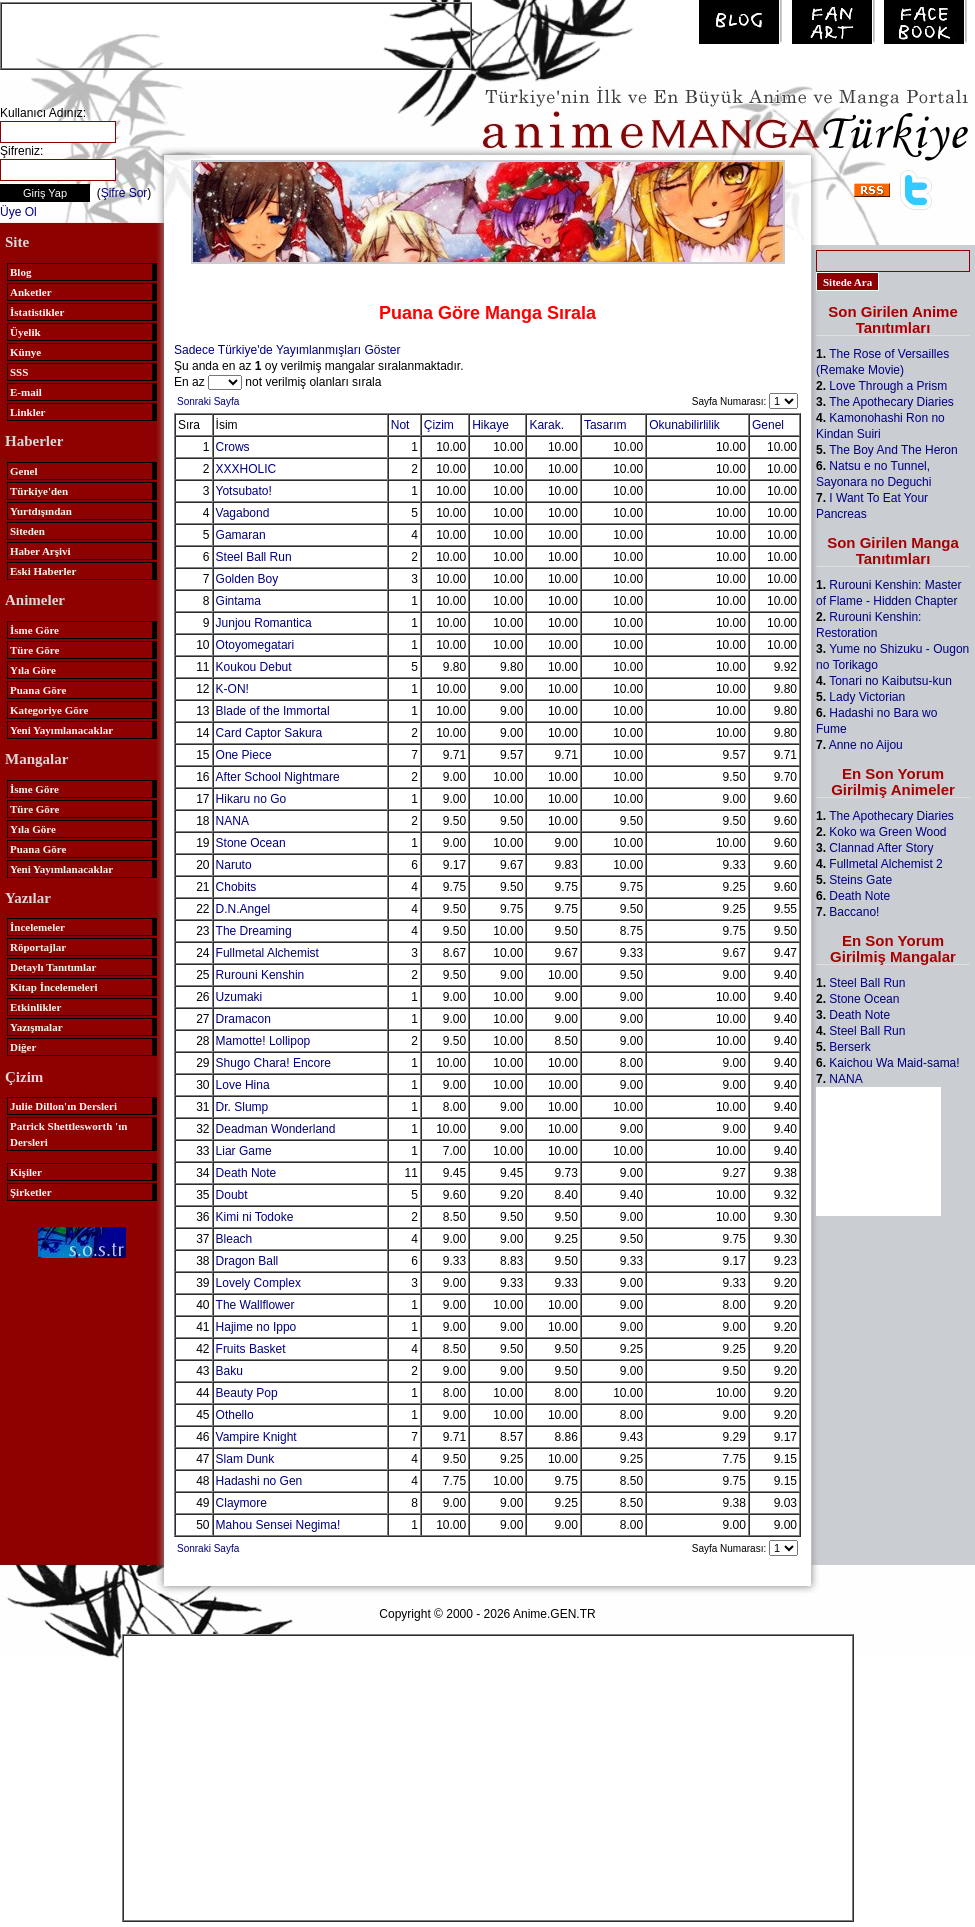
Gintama (238, 601)
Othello (235, 1415)
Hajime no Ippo (256, 1327)
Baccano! (854, 912)
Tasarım (605, 425)
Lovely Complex (258, 1283)
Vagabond (243, 513)
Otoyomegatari (255, 645)
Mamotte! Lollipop (263, 1041)
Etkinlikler (35, 1007)
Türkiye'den (39, 491)
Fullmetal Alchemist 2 (885, 864)
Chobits (236, 887)
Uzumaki (239, 997)
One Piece (244, 755)
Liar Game (244, 1151)
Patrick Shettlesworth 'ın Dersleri (68, 1134)
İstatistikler (37, 312)
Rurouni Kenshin (260, 975)
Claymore (241, 1503)
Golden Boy (247, 579)
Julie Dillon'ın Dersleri (63, 1106)
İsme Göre (34, 630)
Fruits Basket (251, 1349)
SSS (19, 372)
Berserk (849, 1047)
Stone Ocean (251, 843)
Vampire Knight (256, 1437)
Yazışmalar (36, 1027)
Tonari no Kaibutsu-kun (890, 681)
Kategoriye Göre (49, 710)
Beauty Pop (247, 1393)
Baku (229, 1371)
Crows (233, 447)
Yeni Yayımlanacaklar (61, 730)
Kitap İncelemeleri (54, 987)
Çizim (439, 425)
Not (400, 425)
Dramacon (243, 1019)
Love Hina (243, 1085)
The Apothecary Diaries (891, 402)
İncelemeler (37, 927)
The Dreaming (254, 931)
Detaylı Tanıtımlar (53, 967)
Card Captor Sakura (269, 733)
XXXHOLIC (246, 469)
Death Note (246, 1173)
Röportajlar (38, 947)
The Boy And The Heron (893, 450)
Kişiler (26, 1172)
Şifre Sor (124, 193)
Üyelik (25, 332)
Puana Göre (38, 690)
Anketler (31, 292)
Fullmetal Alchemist (267, 953)
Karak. (546, 425)
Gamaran (241, 535)
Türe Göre (34, 650)
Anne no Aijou (866, 745)
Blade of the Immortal (273, 711)
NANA (232, 821)
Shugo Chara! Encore (273, 1063)
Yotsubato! (244, 491)
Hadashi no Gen (259, 1481)
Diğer (23, 1047)
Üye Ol (18, 212)
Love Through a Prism (888, 386)
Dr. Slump (242, 1107)
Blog (20, 272)
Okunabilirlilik (684, 425)
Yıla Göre (33, 670)
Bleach (234, 1239)
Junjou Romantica (264, 623)
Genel (24, 471)
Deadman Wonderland (276, 1129)
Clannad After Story (881, 848)
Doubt (232, 1195)
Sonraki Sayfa (208, 401)
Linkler (27, 412)
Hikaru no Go (251, 799)
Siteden (27, 531)
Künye (25, 352)
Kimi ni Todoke (255, 1217)
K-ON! (232, 689)
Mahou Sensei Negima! (278, 1525)
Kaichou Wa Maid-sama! (894, 1063)
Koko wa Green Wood (887, 832)
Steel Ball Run (254, 557)
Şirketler (31, 1192)
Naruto (234, 865)
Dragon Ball (247, 1261)
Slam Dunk (245, 1459)
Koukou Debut (254, 667)
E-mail (26, 392)
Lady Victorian (867, 697)
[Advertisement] (236, 34)
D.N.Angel (243, 909)
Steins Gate (860, 880)
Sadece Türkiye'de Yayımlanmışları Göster (287, 350)
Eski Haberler (43, 571)
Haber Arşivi (40, 551)
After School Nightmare (278, 777)
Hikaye (490, 425)
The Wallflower (255, 1305)
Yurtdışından (41, 511)
